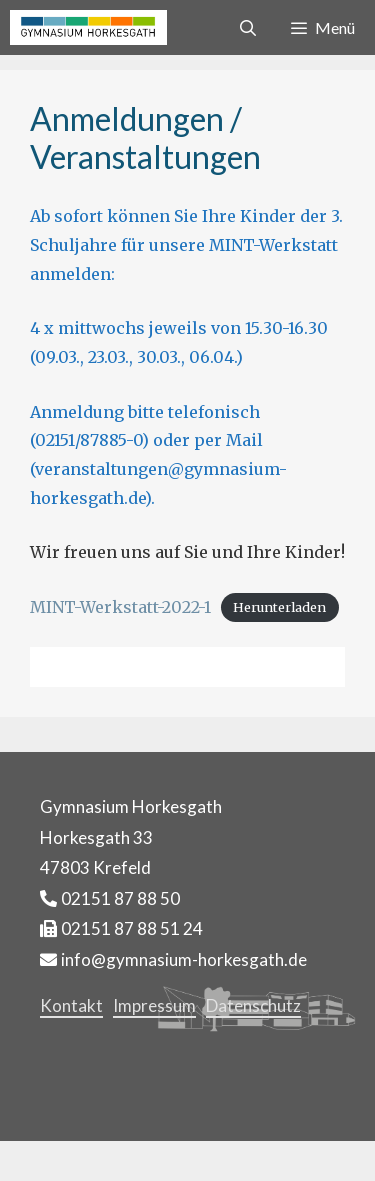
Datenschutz (253, 1005)
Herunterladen (279, 608)
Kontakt (71, 1005)
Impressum (154, 1005)
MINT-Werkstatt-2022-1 (120, 607)
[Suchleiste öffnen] (248, 27)
